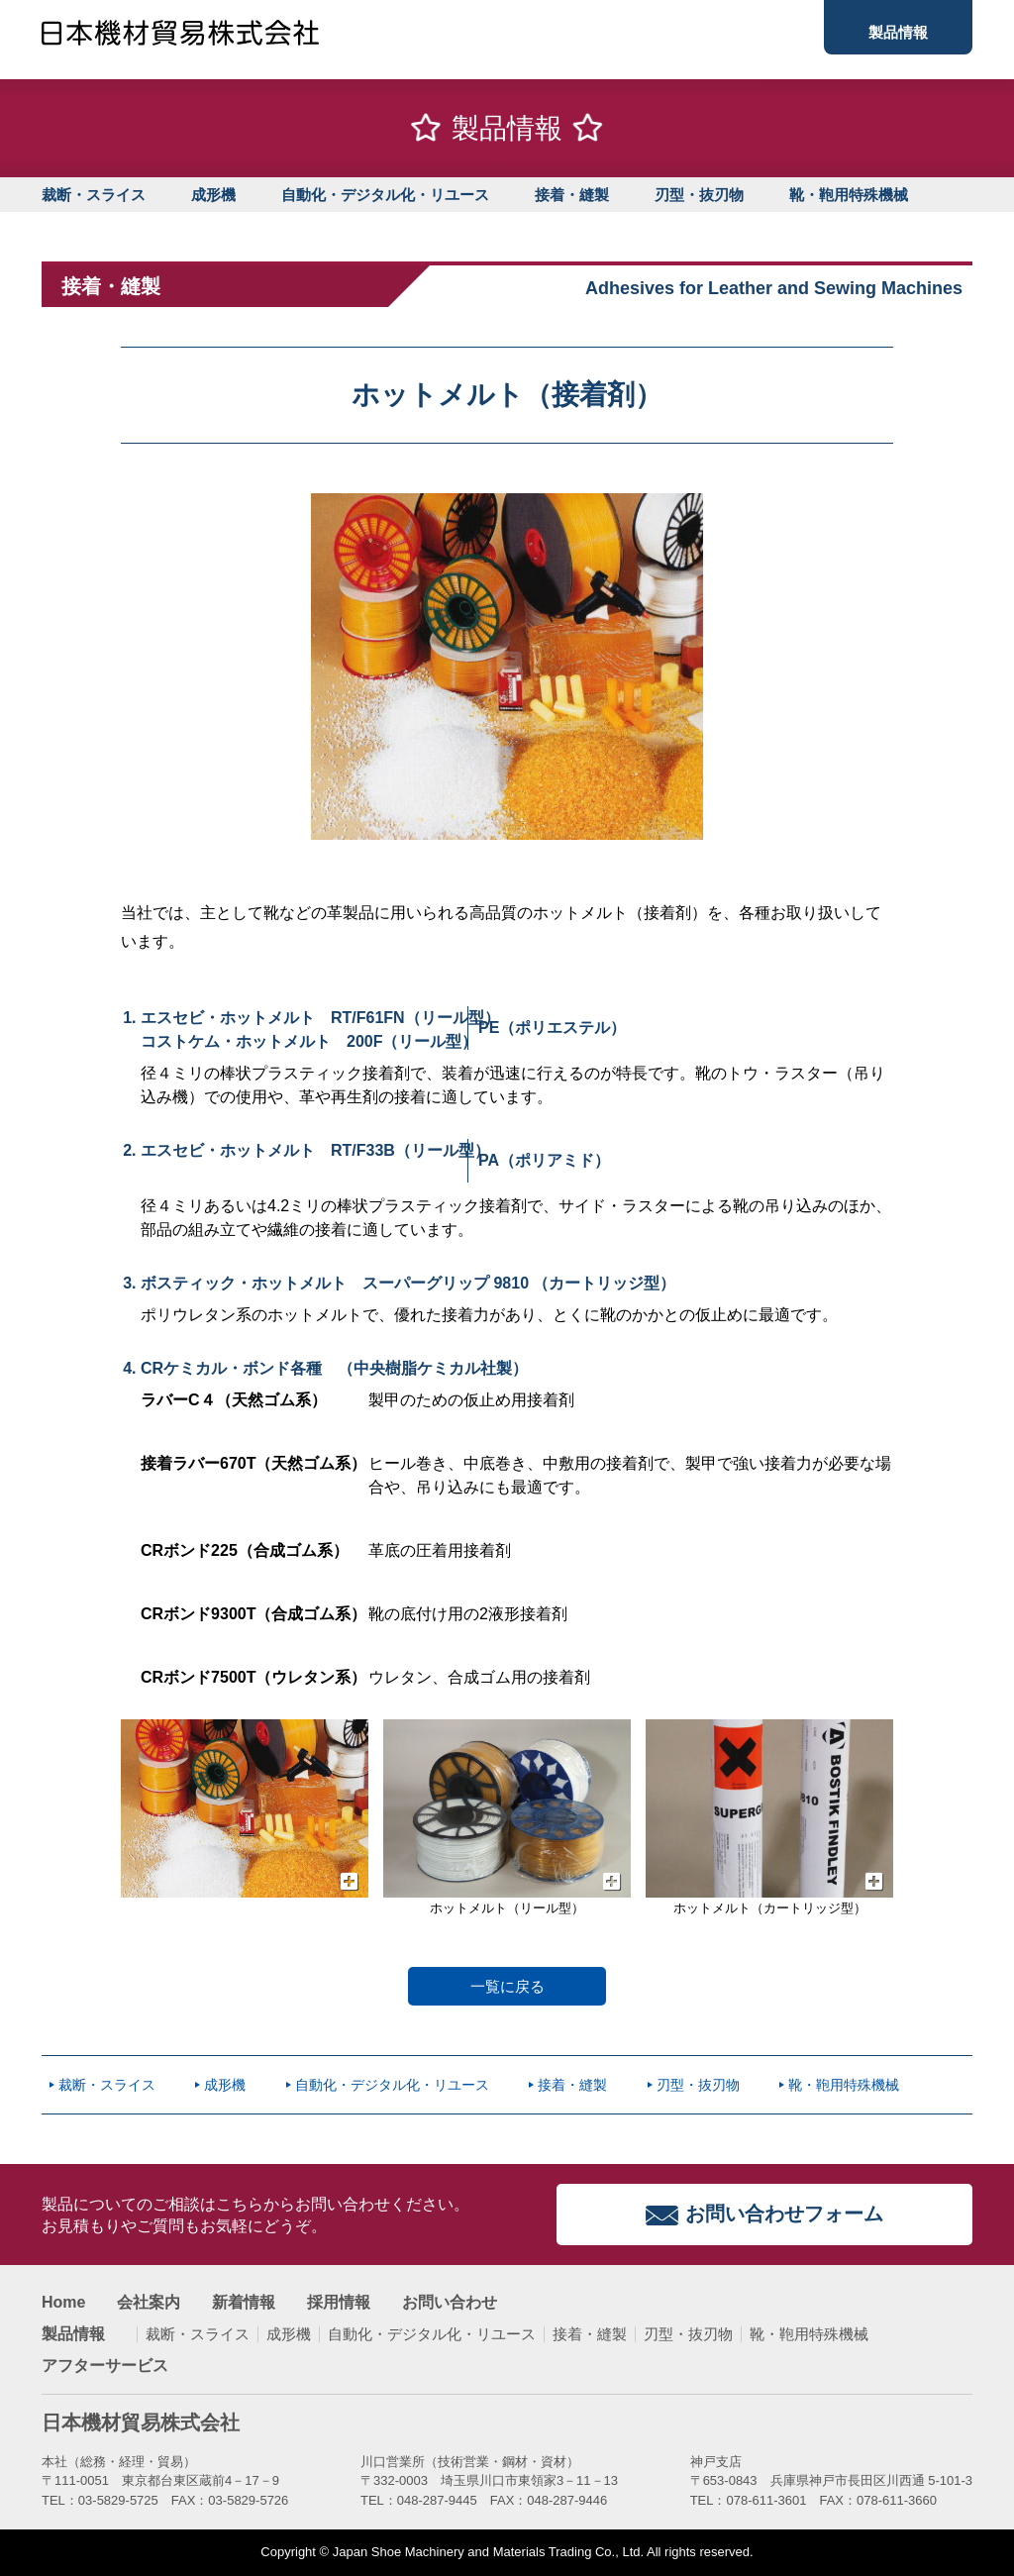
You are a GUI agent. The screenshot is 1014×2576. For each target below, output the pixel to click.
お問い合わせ (449, 2303)
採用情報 (338, 2303)
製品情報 (898, 32)
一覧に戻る (507, 1986)
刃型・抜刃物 (699, 194)
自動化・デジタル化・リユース (385, 194)
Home (63, 2303)
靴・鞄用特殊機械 (848, 194)
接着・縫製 (572, 194)
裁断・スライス (94, 194)
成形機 (213, 194)
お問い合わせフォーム (784, 2213)
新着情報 (243, 2303)
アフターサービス (105, 2366)
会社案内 (148, 2303)
